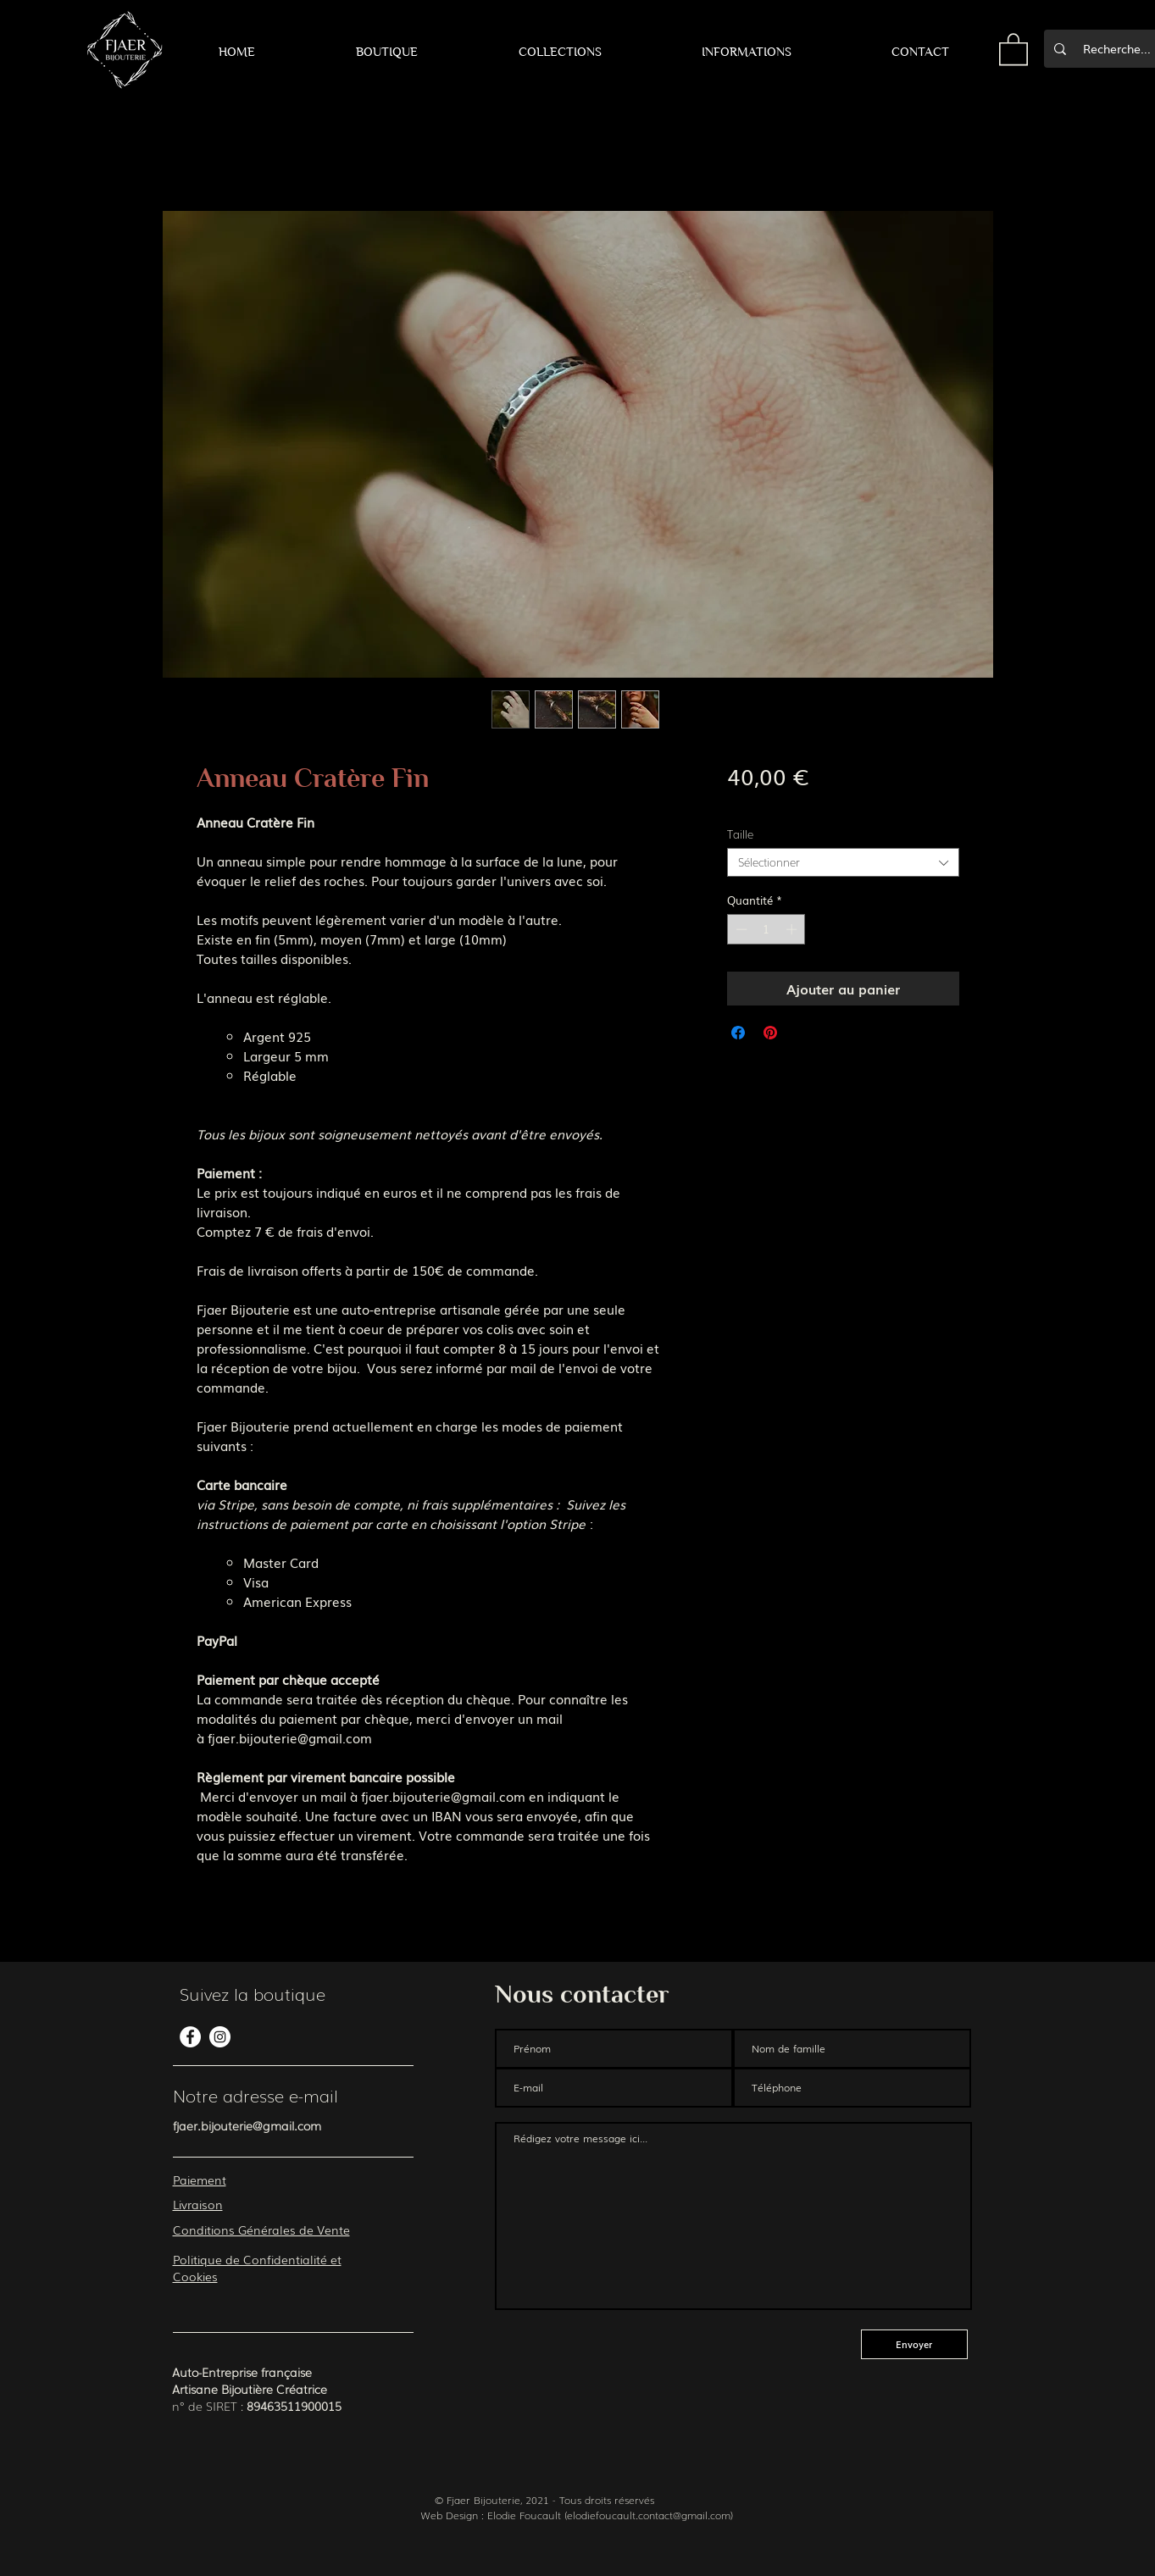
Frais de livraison (776, 803)
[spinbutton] (766, 929)
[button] (386, 51)
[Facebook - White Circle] (190, 2036)
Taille (740, 834)
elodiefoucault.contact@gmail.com (648, 2515)
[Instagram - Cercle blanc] (219, 2036)
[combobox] (842, 862)
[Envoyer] (914, 2344)
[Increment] (793, 929)
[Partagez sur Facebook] (738, 1032)
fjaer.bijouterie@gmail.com (247, 2125)
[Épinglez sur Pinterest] (770, 1032)
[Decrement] (740, 929)
